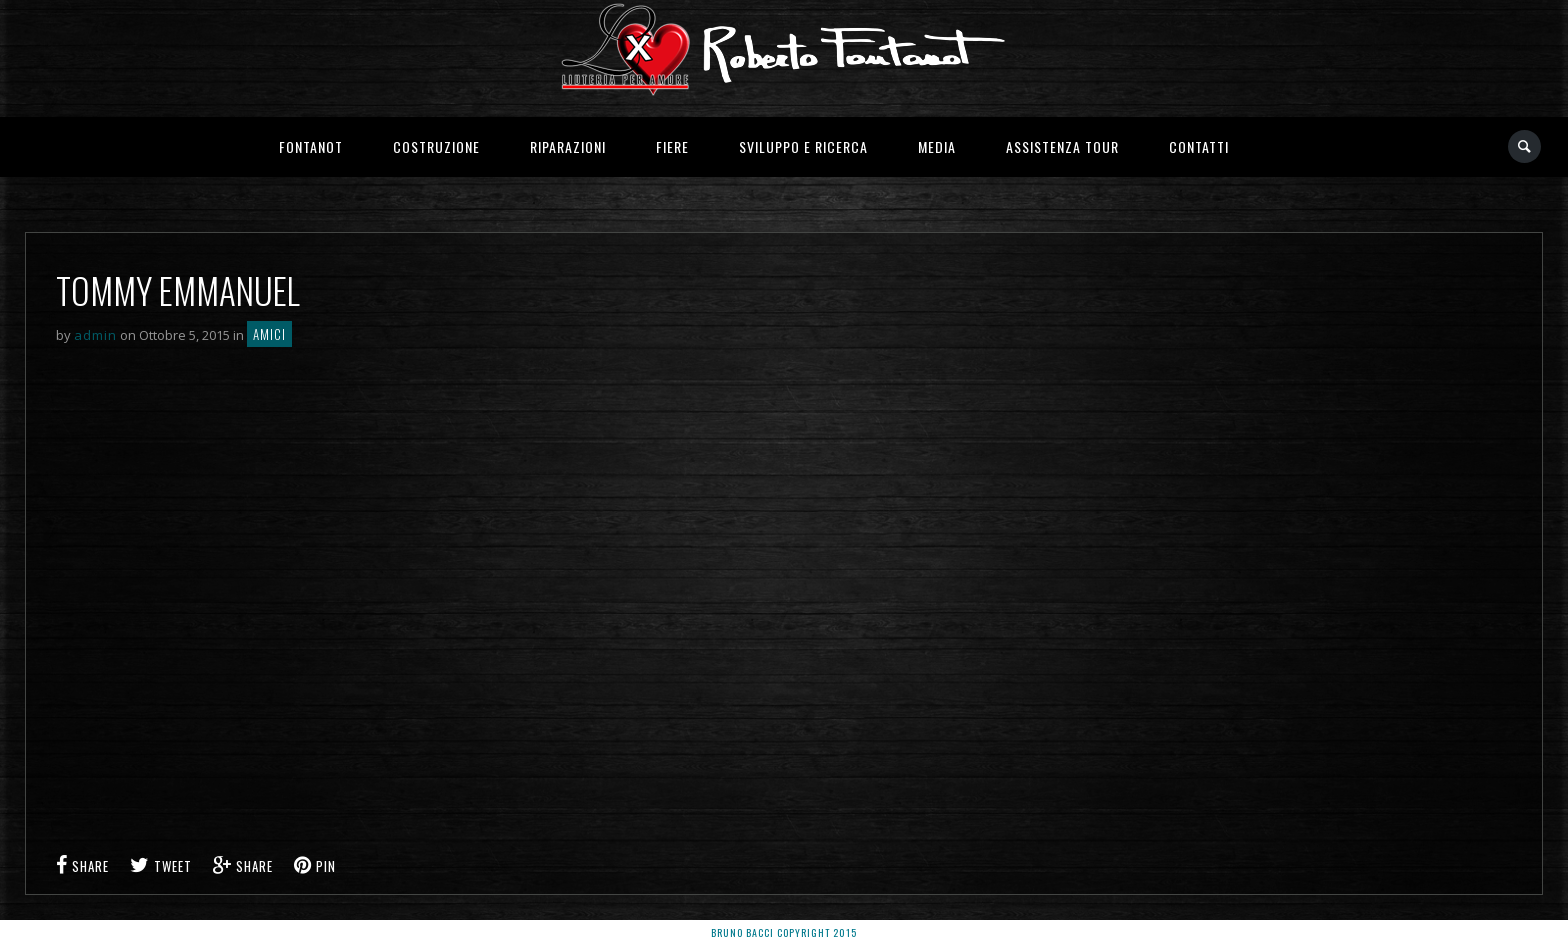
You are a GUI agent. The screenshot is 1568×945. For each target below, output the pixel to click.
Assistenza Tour (1062, 146)
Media (937, 146)
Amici (269, 334)
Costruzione (436, 146)
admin (95, 335)
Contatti (1199, 146)
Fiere (672, 146)
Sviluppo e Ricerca (803, 146)
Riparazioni (568, 146)
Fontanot (311, 146)
